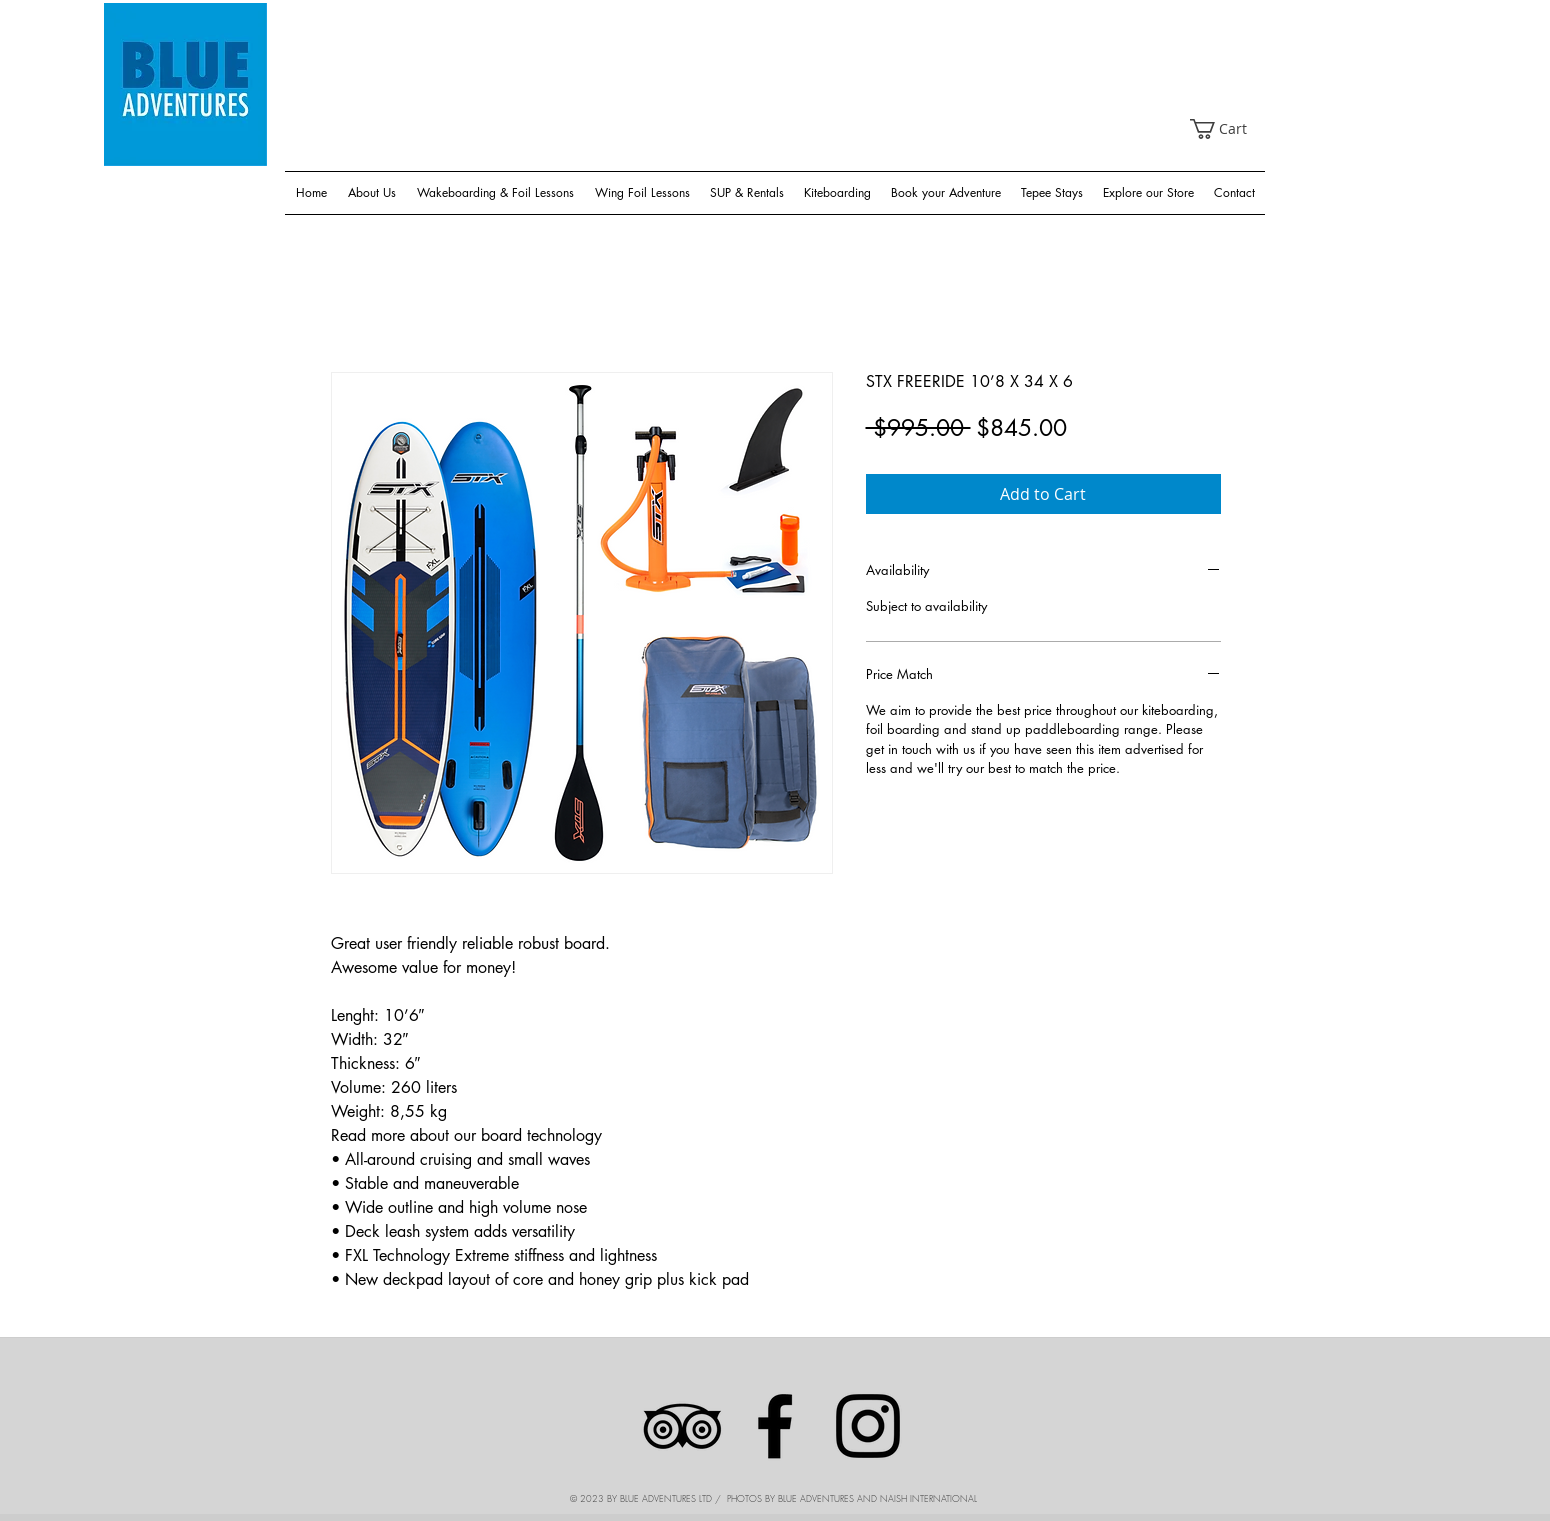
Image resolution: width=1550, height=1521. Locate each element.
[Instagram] (868, 1426)
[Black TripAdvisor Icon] (682, 1426)
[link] (1228, 129)
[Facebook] (775, 1426)
